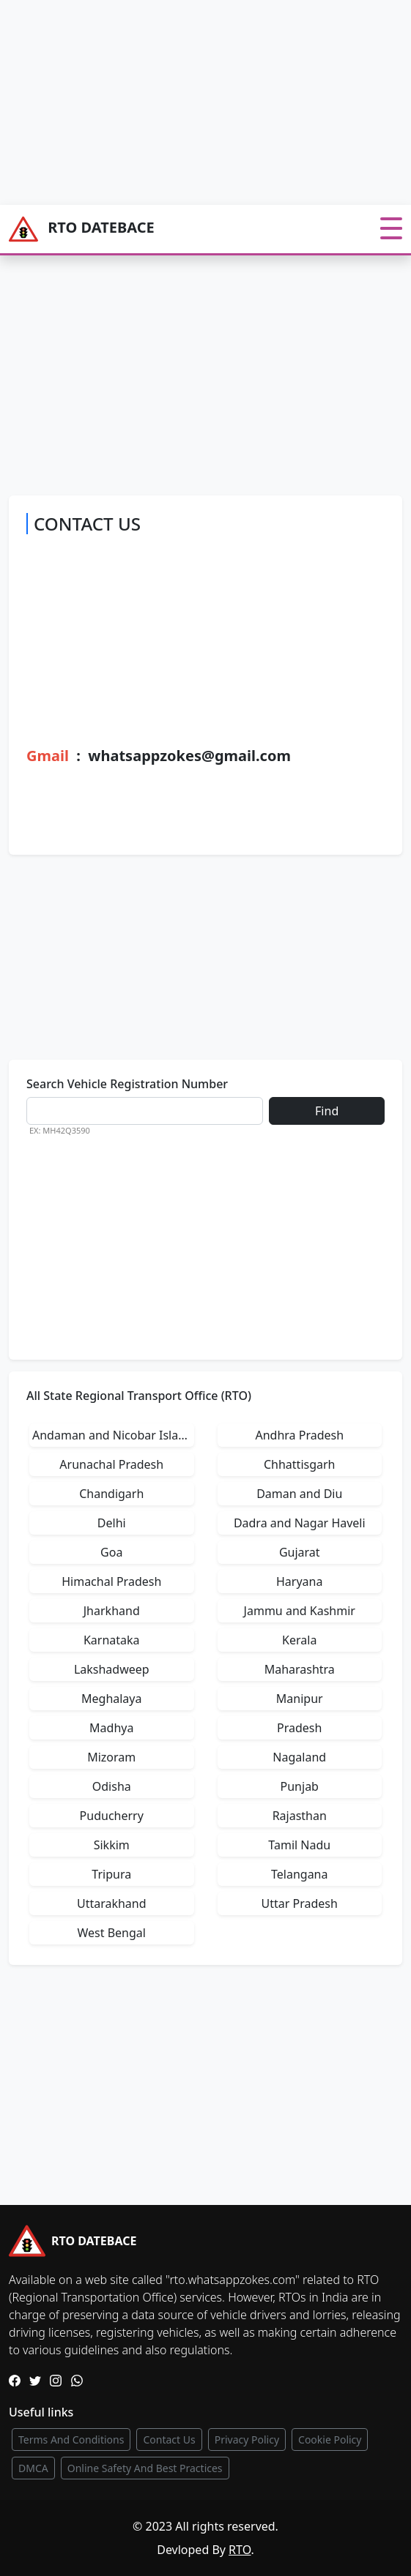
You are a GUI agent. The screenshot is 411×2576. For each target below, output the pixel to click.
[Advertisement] (205, 102)
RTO (240, 2550)
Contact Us (169, 2439)
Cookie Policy (329, 2439)
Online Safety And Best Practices (145, 2468)
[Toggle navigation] (391, 229)
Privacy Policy (247, 2439)
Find (326, 1111)
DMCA (33, 2468)
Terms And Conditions (71, 2439)
